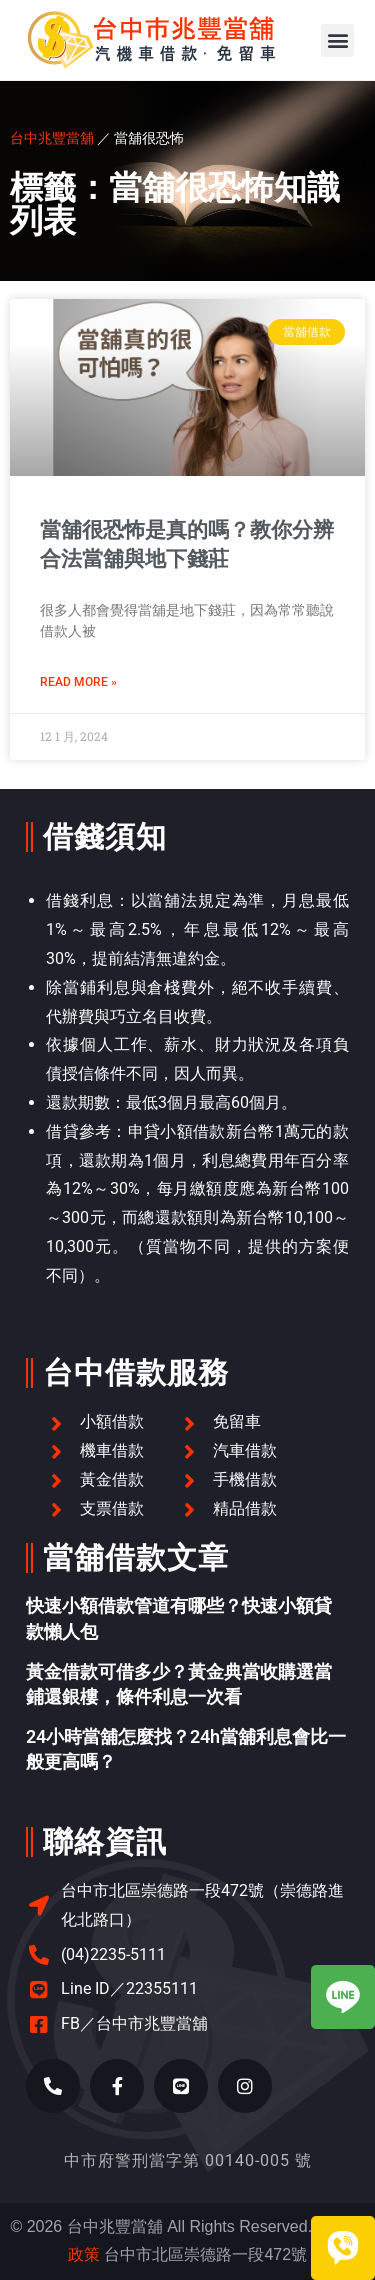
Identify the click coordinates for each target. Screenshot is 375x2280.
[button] (337, 40)
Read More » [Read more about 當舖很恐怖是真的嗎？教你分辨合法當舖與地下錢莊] (78, 682)
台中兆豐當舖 (52, 137)
